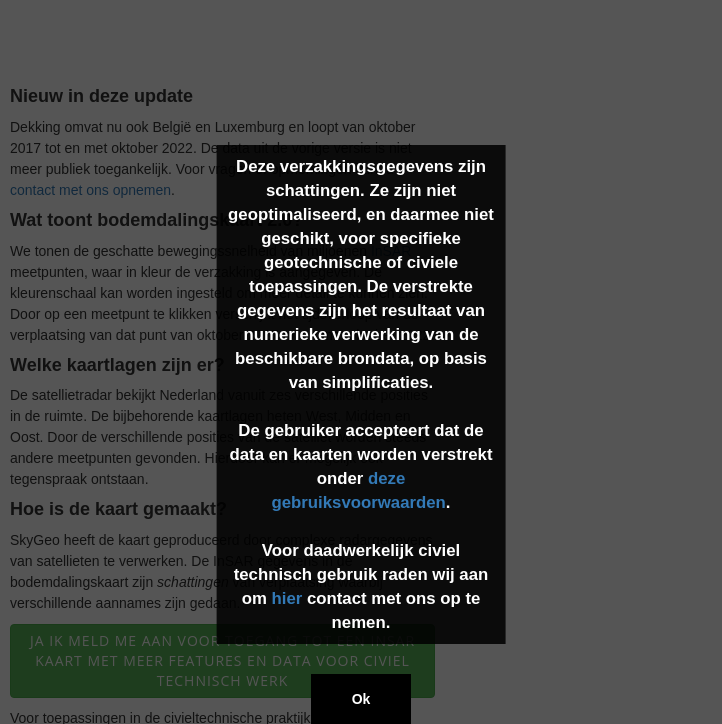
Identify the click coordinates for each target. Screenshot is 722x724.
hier (286, 598)
